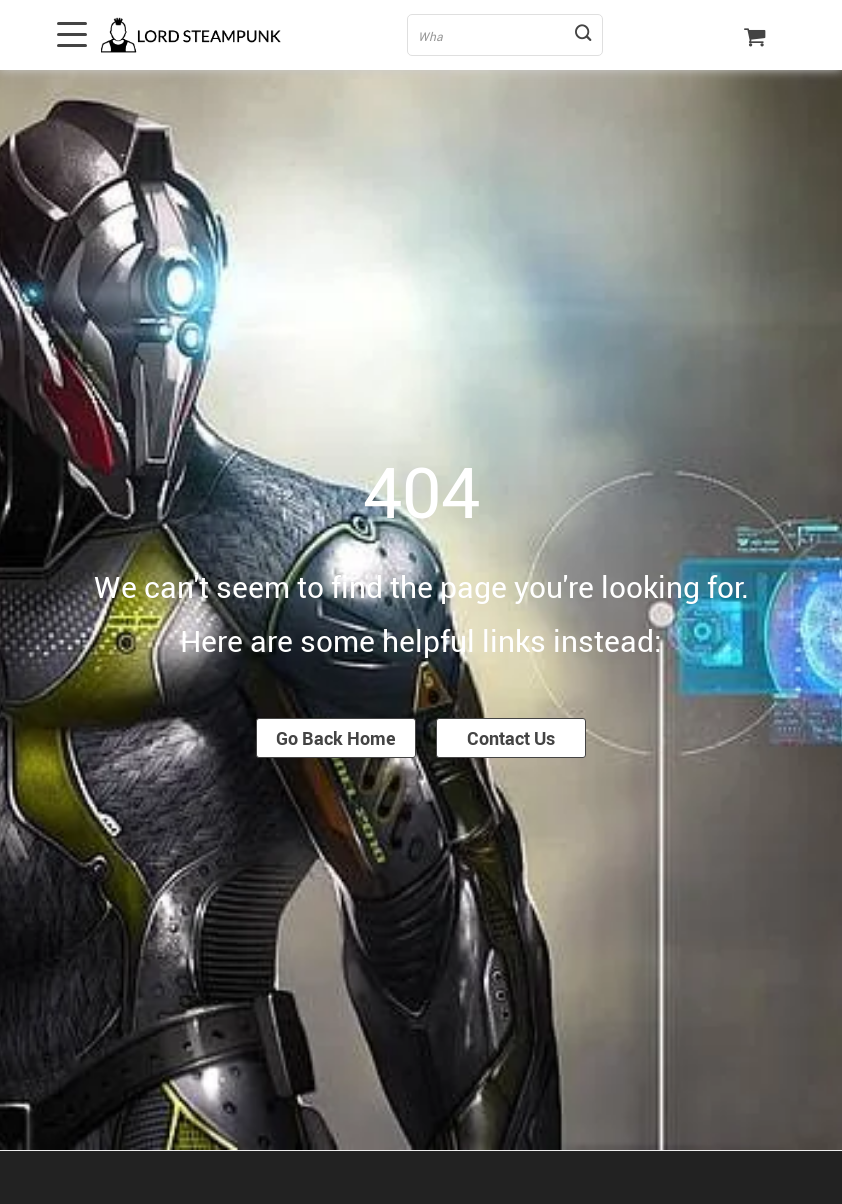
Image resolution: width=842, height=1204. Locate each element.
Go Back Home (336, 738)
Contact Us (511, 738)
